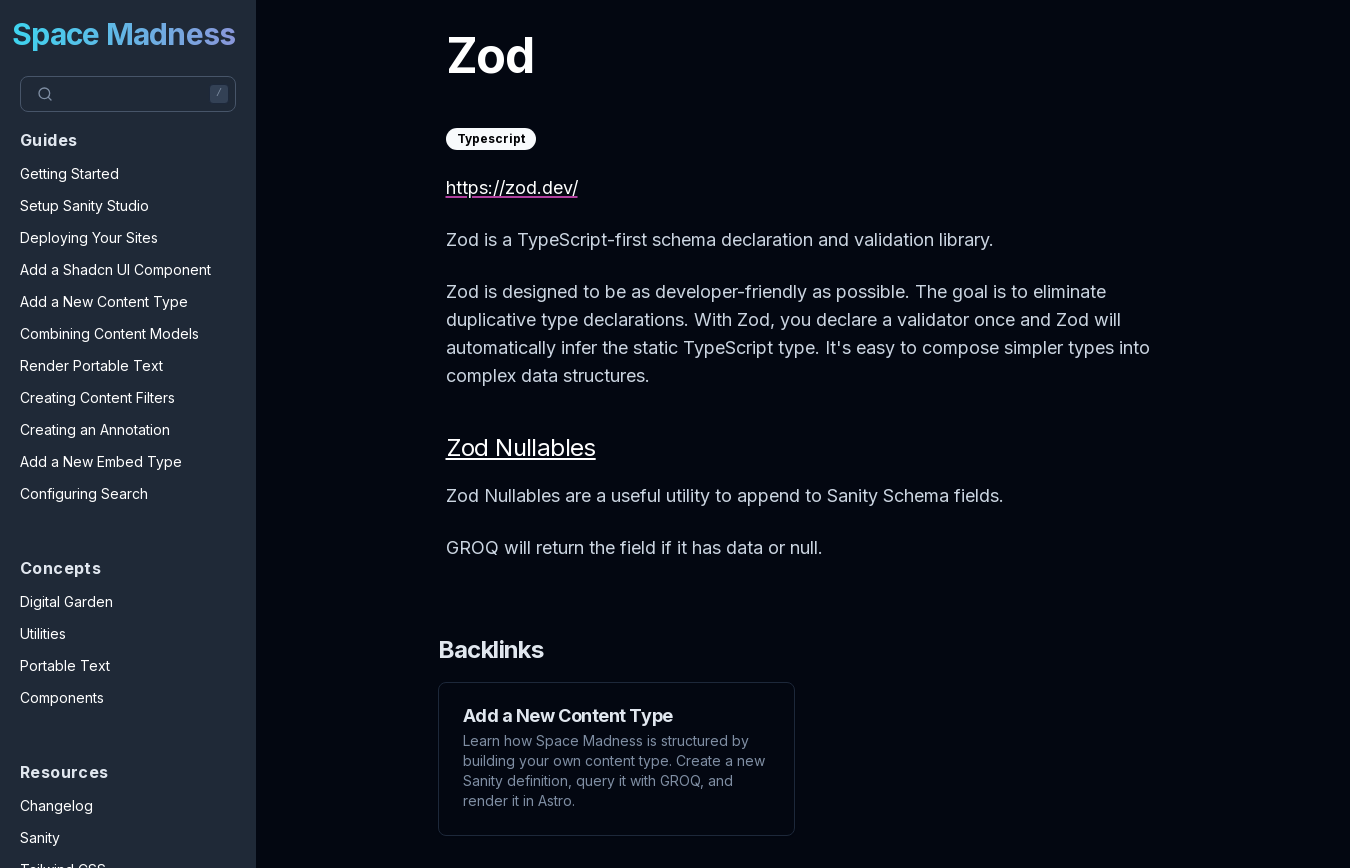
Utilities (43, 633)
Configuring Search (84, 493)
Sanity (40, 837)
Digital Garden (66, 601)
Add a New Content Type (104, 301)
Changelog (56, 805)
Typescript (491, 138)
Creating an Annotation (95, 429)
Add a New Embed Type (101, 461)
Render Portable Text (91, 365)
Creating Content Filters (97, 397)
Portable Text (65, 665)
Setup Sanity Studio (84, 205)
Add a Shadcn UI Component (115, 269)
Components (62, 697)
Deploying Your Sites (89, 237)
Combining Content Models (109, 333)
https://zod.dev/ (512, 187)
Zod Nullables (521, 447)
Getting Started (69, 173)
